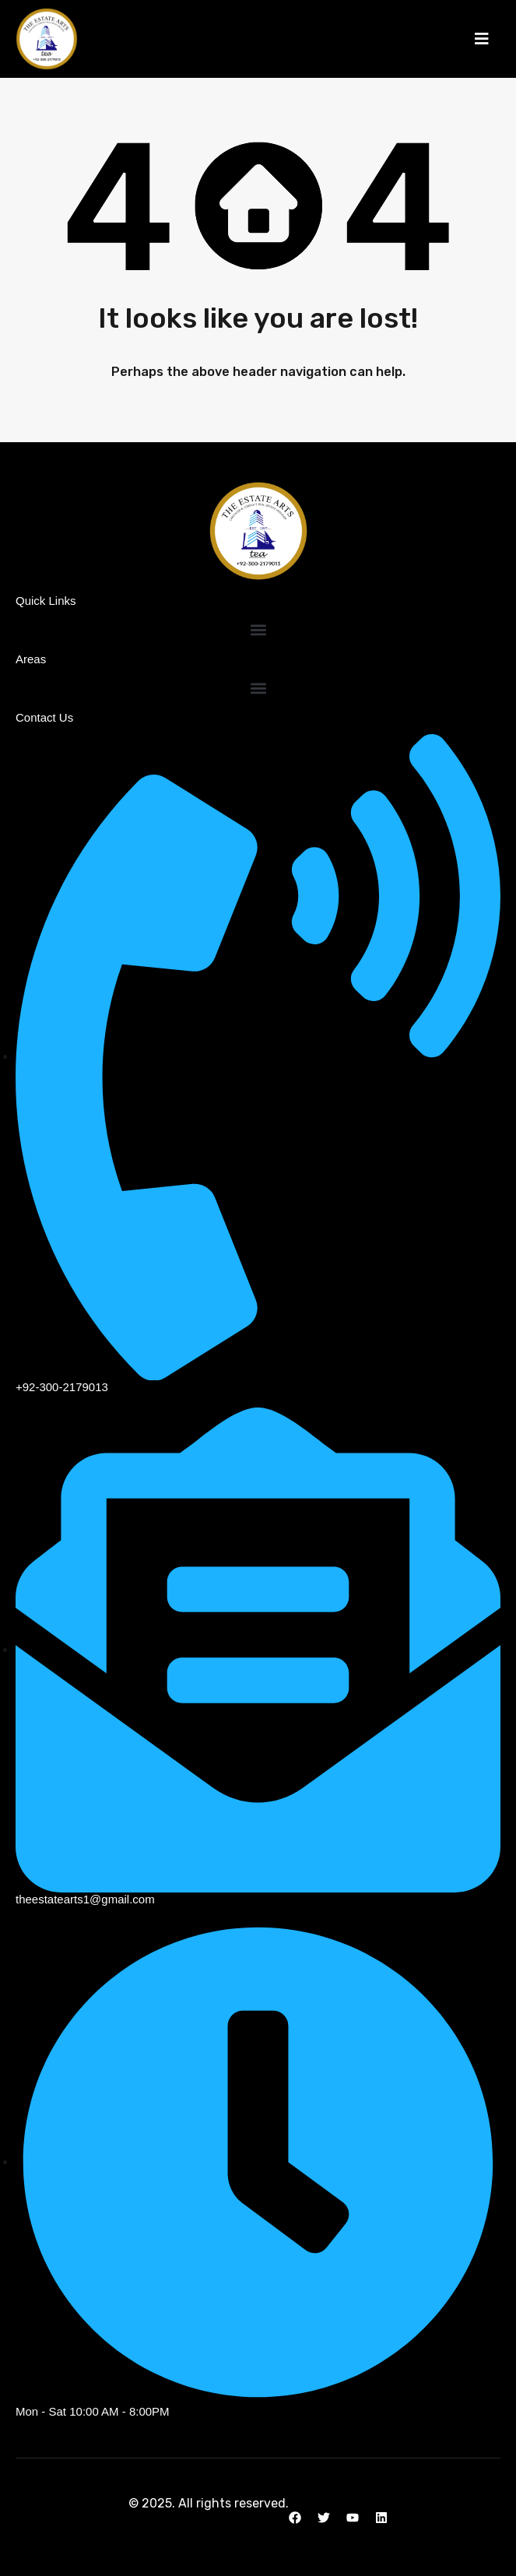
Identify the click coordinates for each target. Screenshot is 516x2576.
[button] (481, 38)
